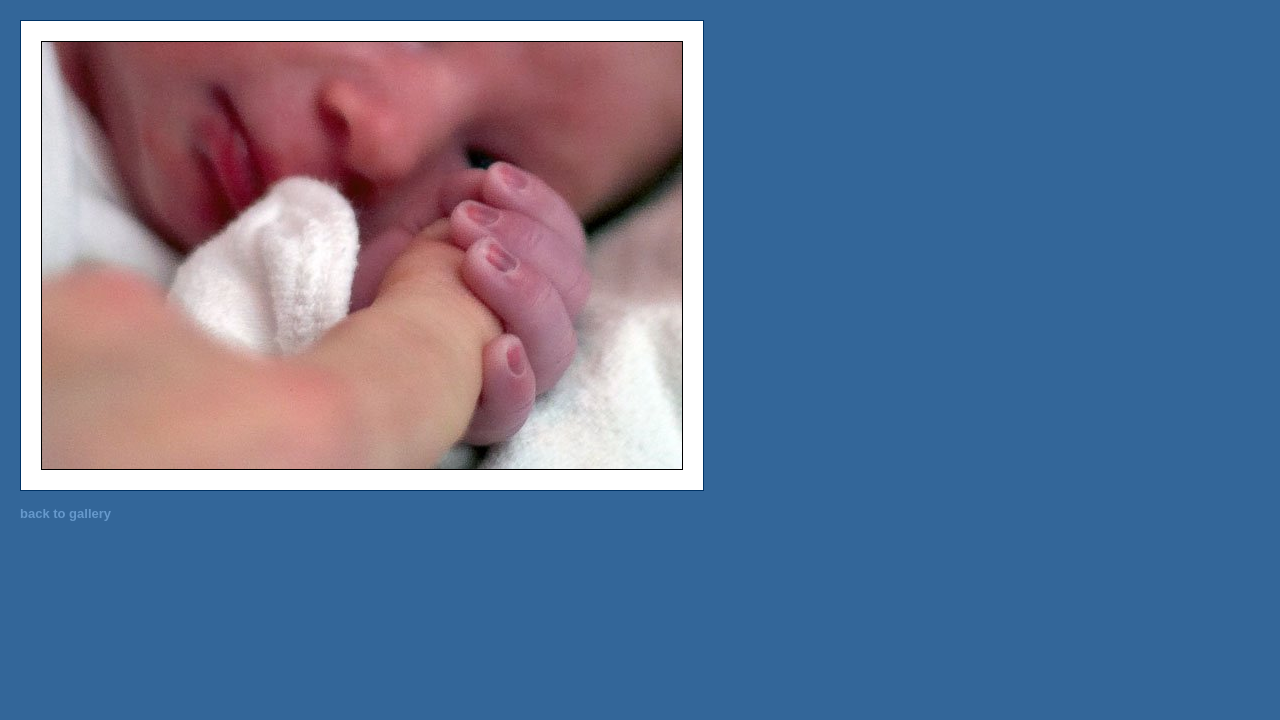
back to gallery (65, 513)
